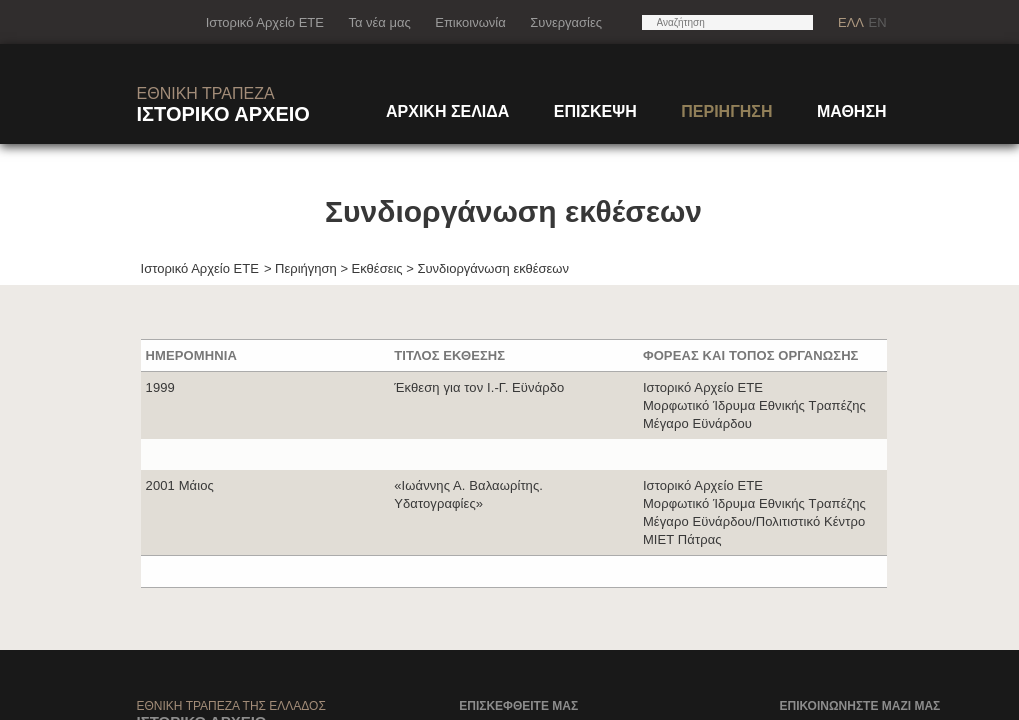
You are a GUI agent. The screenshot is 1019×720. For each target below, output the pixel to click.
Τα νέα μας (379, 22)
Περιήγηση (306, 268)
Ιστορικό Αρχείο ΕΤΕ (265, 22)
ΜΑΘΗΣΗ (852, 111)
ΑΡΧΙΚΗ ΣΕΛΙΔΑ (447, 111)
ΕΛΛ (851, 22)
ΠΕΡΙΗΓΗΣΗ (726, 111)
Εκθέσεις (377, 268)
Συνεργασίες (566, 22)
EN (877, 22)
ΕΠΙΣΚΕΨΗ (595, 111)
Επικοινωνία (470, 22)
